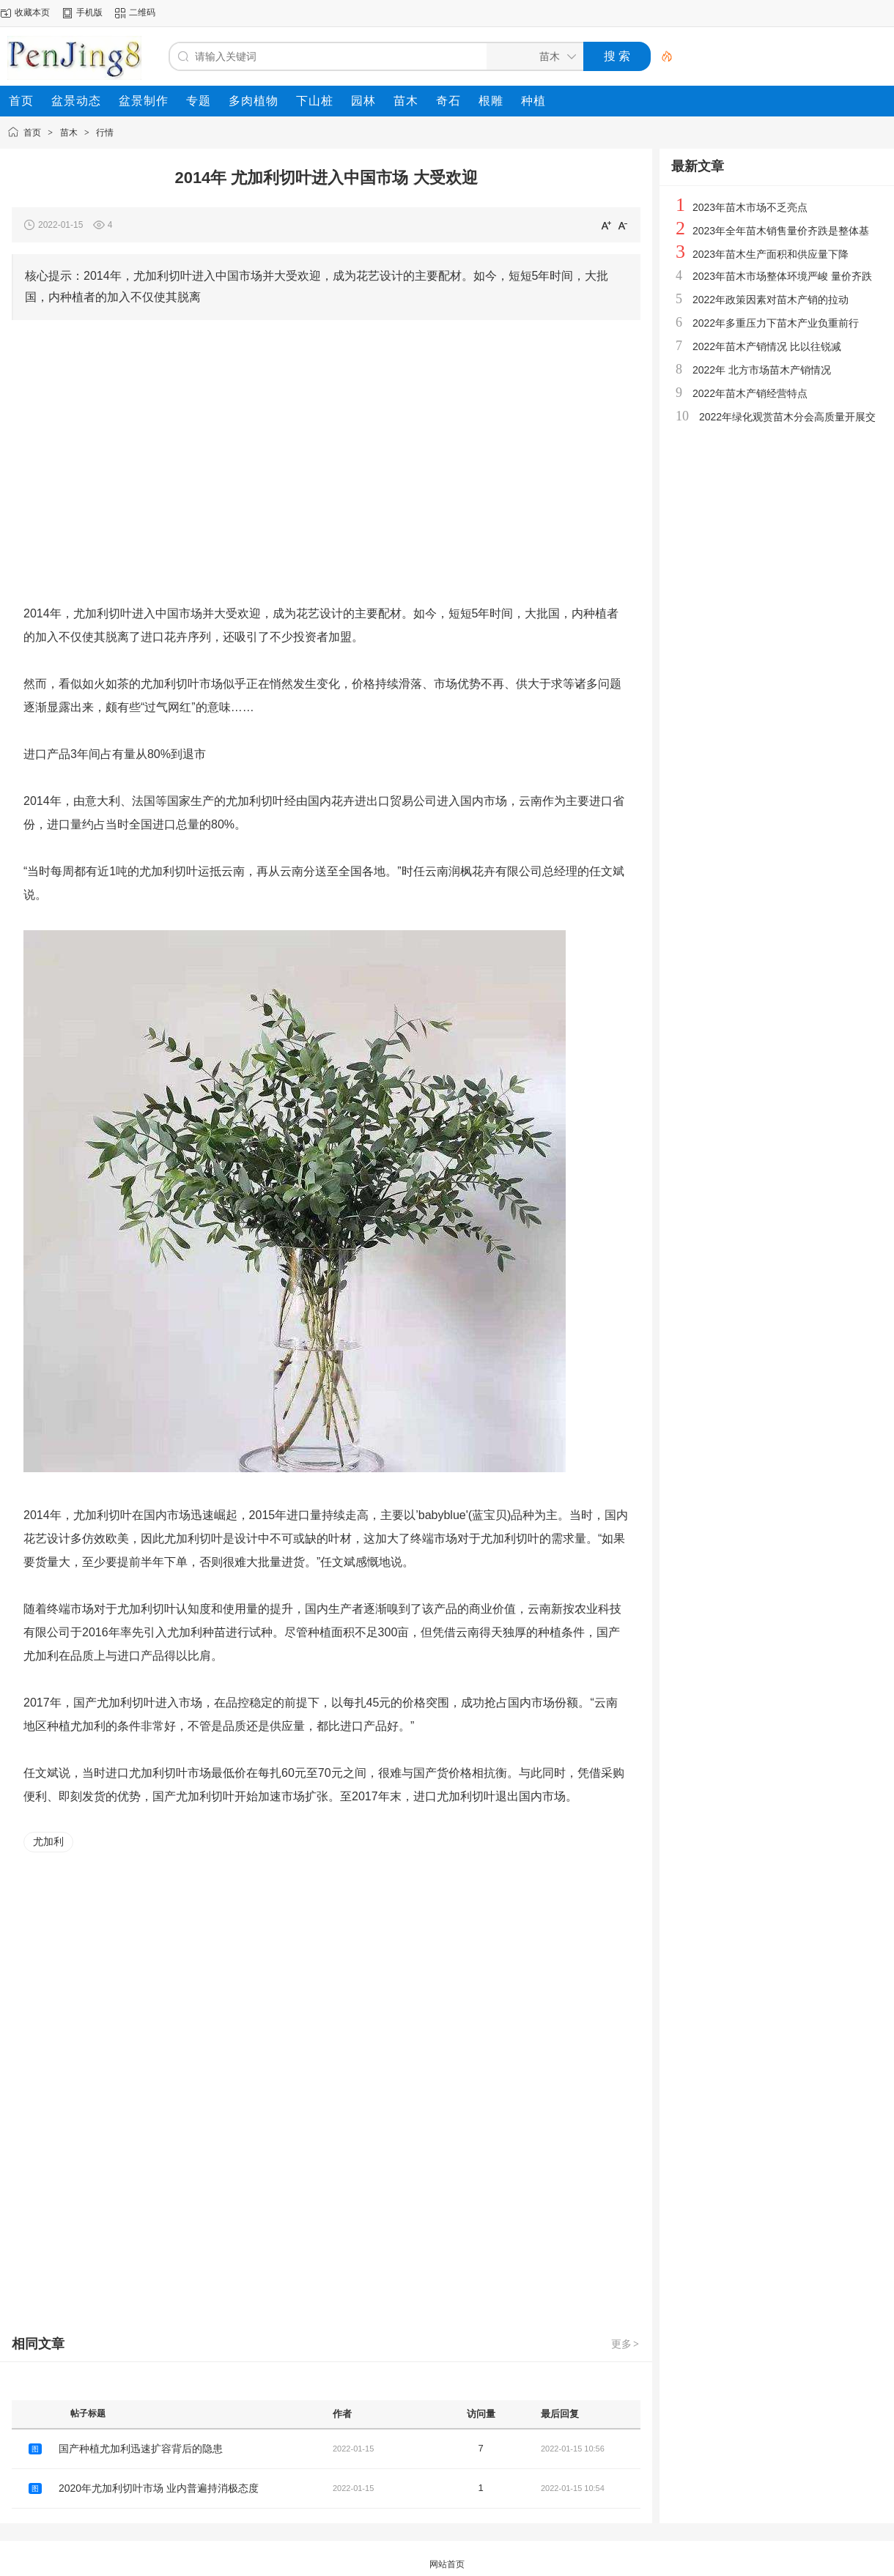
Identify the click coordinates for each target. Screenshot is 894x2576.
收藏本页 (32, 12)
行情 (105, 132)
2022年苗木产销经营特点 (750, 393)
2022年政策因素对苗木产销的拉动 (770, 299)
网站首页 (447, 2564)
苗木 (69, 132)
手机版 (89, 12)
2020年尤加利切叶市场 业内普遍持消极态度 (159, 2488)
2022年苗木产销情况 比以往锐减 (766, 346)
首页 (32, 132)
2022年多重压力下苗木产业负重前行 (775, 323)
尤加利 (48, 1841)
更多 (625, 2344)
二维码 (142, 12)
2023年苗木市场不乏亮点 (750, 207)
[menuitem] (21, 101)
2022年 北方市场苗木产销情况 (761, 370)
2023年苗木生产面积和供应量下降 (770, 254)
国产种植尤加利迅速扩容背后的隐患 (141, 2448)
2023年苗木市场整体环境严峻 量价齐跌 (782, 276)
